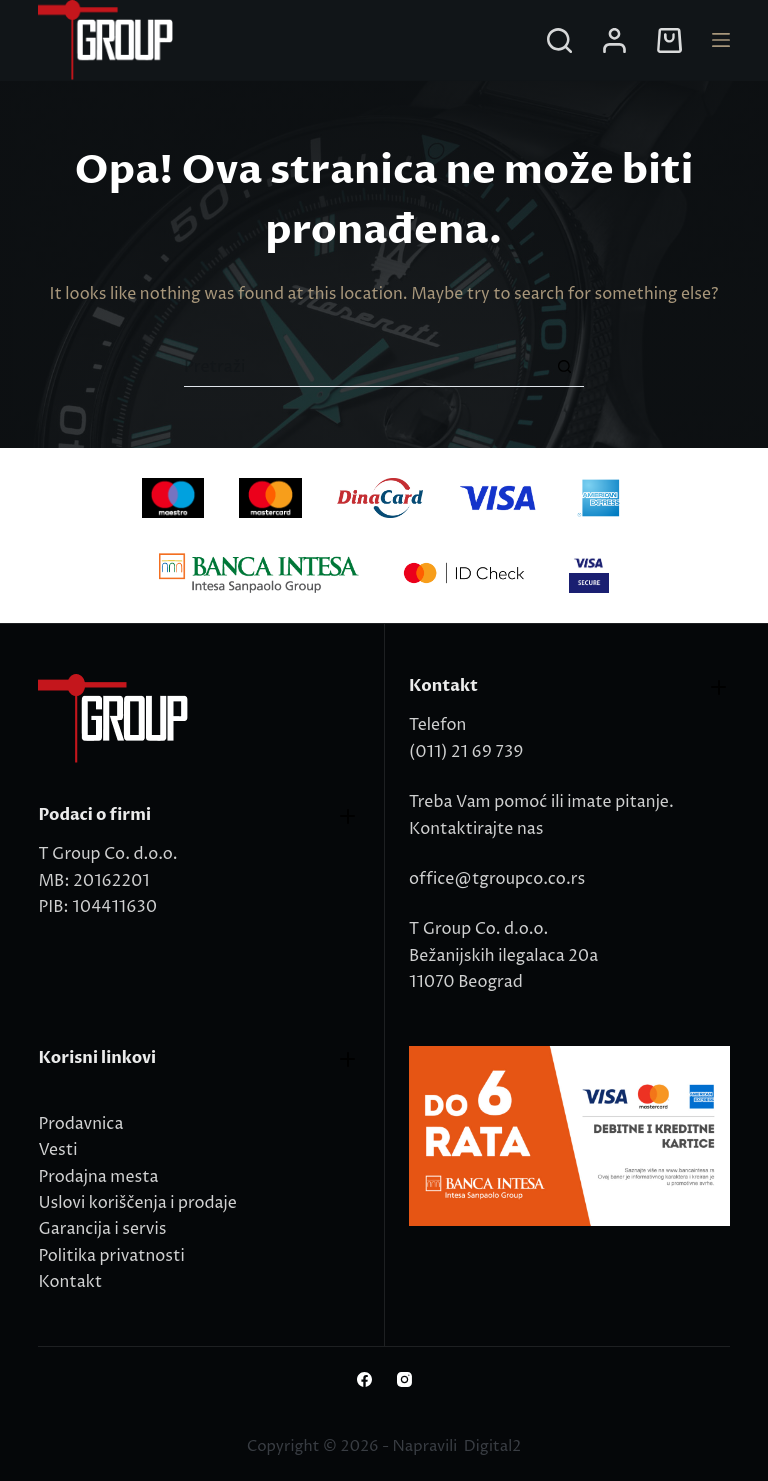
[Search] (559, 40)
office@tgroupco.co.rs (497, 879)
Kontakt (70, 1282)
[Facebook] (364, 1379)
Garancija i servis (102, 1229)
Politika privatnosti (111, 1256)
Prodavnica (80, 1124)
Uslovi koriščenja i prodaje (137, 1203)
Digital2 (492, 1446)
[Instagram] (404, 1379)
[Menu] (721, 40)
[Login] (614, 40)
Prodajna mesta (98, 1177)
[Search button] (564, 367)
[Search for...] (364, 367)
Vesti (57, 1150)
